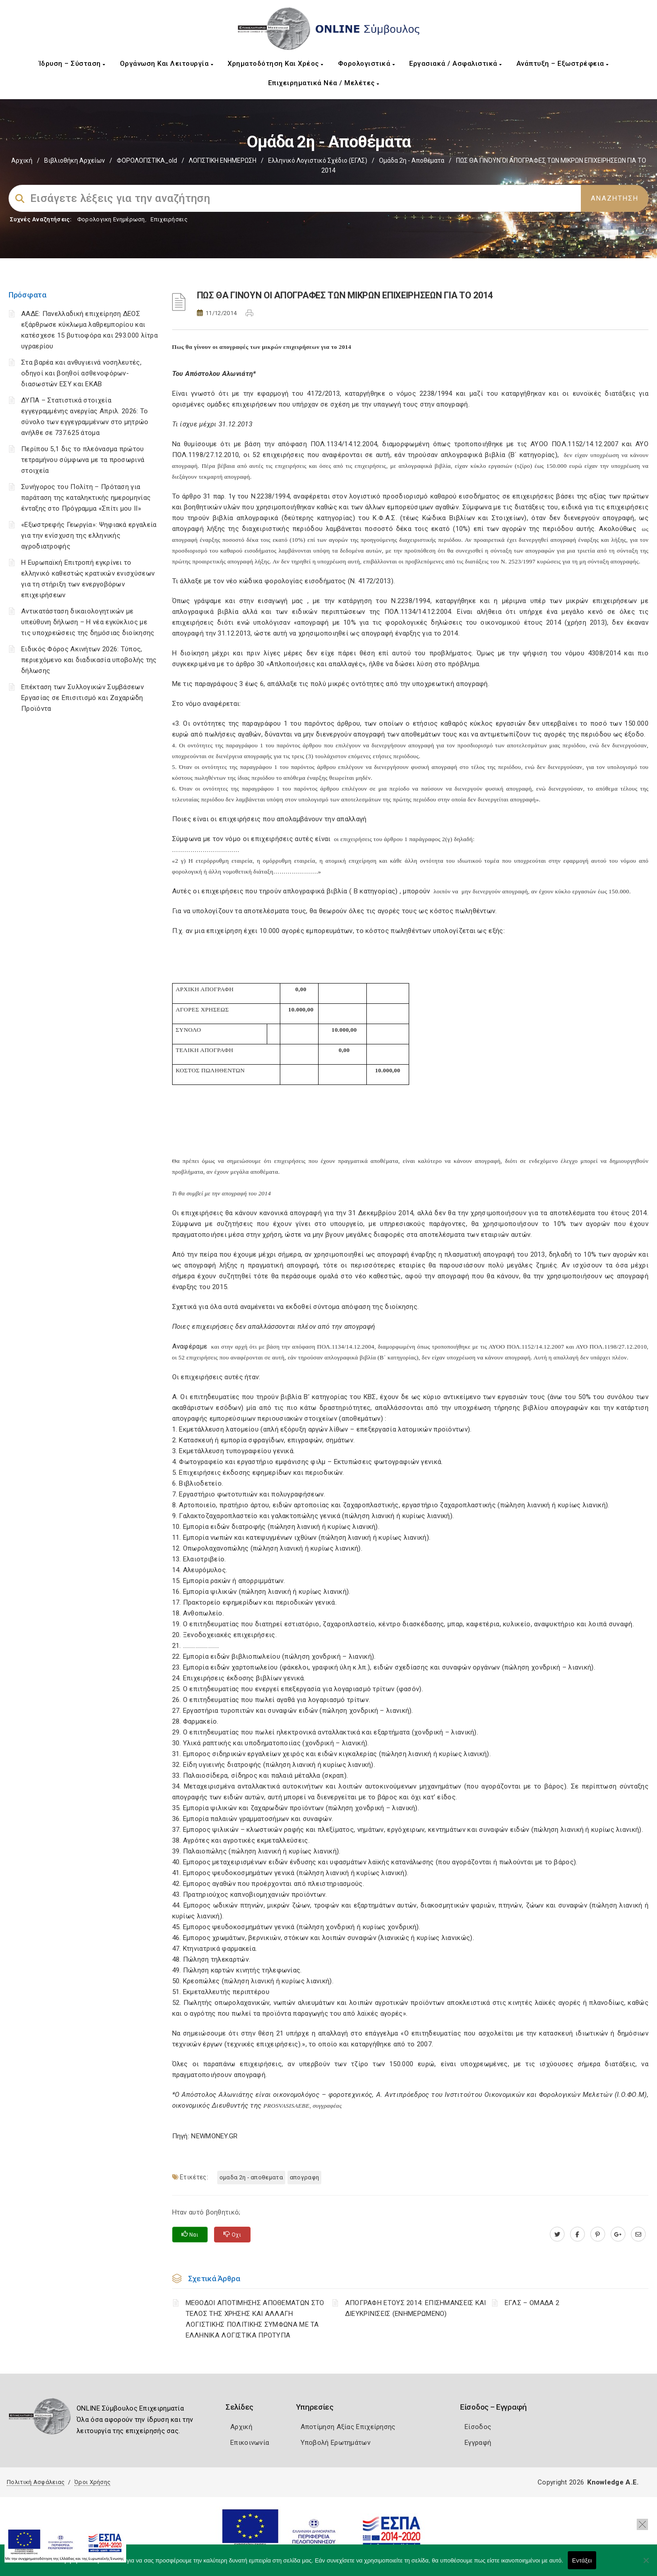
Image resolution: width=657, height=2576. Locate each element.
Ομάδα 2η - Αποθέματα (411, 160)
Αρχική (21, 160)
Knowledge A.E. (613, 2482)
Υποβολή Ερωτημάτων (335, 2443)
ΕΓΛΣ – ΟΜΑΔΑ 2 (532, 2303)
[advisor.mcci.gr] (638, 2234)
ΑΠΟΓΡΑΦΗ (304, 2177)
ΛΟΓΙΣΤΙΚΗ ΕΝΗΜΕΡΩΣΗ (222, 160)
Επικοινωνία (249, 2443)
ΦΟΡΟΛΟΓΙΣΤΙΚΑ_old (147, 160)
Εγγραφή (478, 2443)
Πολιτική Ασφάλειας (35, 2482)
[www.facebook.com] (577, 2234)
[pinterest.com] (598, 2234)
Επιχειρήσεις (169, 219)
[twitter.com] (557, 2234)
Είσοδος (478, 2427)
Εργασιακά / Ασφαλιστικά (455, 63)
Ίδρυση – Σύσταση (72, 63)
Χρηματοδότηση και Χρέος (276, 63)
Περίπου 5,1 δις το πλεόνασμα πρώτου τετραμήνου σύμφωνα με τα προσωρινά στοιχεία (82, 460)
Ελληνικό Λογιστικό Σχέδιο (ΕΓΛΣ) (317, 160)
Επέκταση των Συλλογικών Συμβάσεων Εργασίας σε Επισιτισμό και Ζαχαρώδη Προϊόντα (82, 698)
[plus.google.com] (618, 2234)
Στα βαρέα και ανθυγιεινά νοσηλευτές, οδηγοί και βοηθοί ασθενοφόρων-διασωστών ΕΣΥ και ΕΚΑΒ (81, 373)
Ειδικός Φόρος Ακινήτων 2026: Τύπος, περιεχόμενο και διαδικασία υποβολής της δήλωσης (89, 660)
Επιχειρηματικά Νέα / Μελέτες (323, 83)
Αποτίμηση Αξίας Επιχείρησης (348, 2427)
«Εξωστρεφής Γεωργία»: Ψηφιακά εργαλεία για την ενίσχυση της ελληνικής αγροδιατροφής (88, 535)
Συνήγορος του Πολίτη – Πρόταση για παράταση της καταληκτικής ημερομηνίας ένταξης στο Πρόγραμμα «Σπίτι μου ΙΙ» (86, 497)
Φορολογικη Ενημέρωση (111, 219)
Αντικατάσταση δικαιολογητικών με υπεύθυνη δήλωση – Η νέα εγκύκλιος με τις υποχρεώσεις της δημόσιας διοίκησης (87, 622)
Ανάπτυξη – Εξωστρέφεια (562, 63)
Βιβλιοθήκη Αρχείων (74, 160)
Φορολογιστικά (366, 63)
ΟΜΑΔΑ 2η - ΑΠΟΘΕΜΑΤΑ (251, 2177)
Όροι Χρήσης (92, 2482)
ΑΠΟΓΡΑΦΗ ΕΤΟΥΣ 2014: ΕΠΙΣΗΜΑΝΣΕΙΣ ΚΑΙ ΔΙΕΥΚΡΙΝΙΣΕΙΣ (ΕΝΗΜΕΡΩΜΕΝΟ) (415, 2308)
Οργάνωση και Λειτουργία (167, 63)
